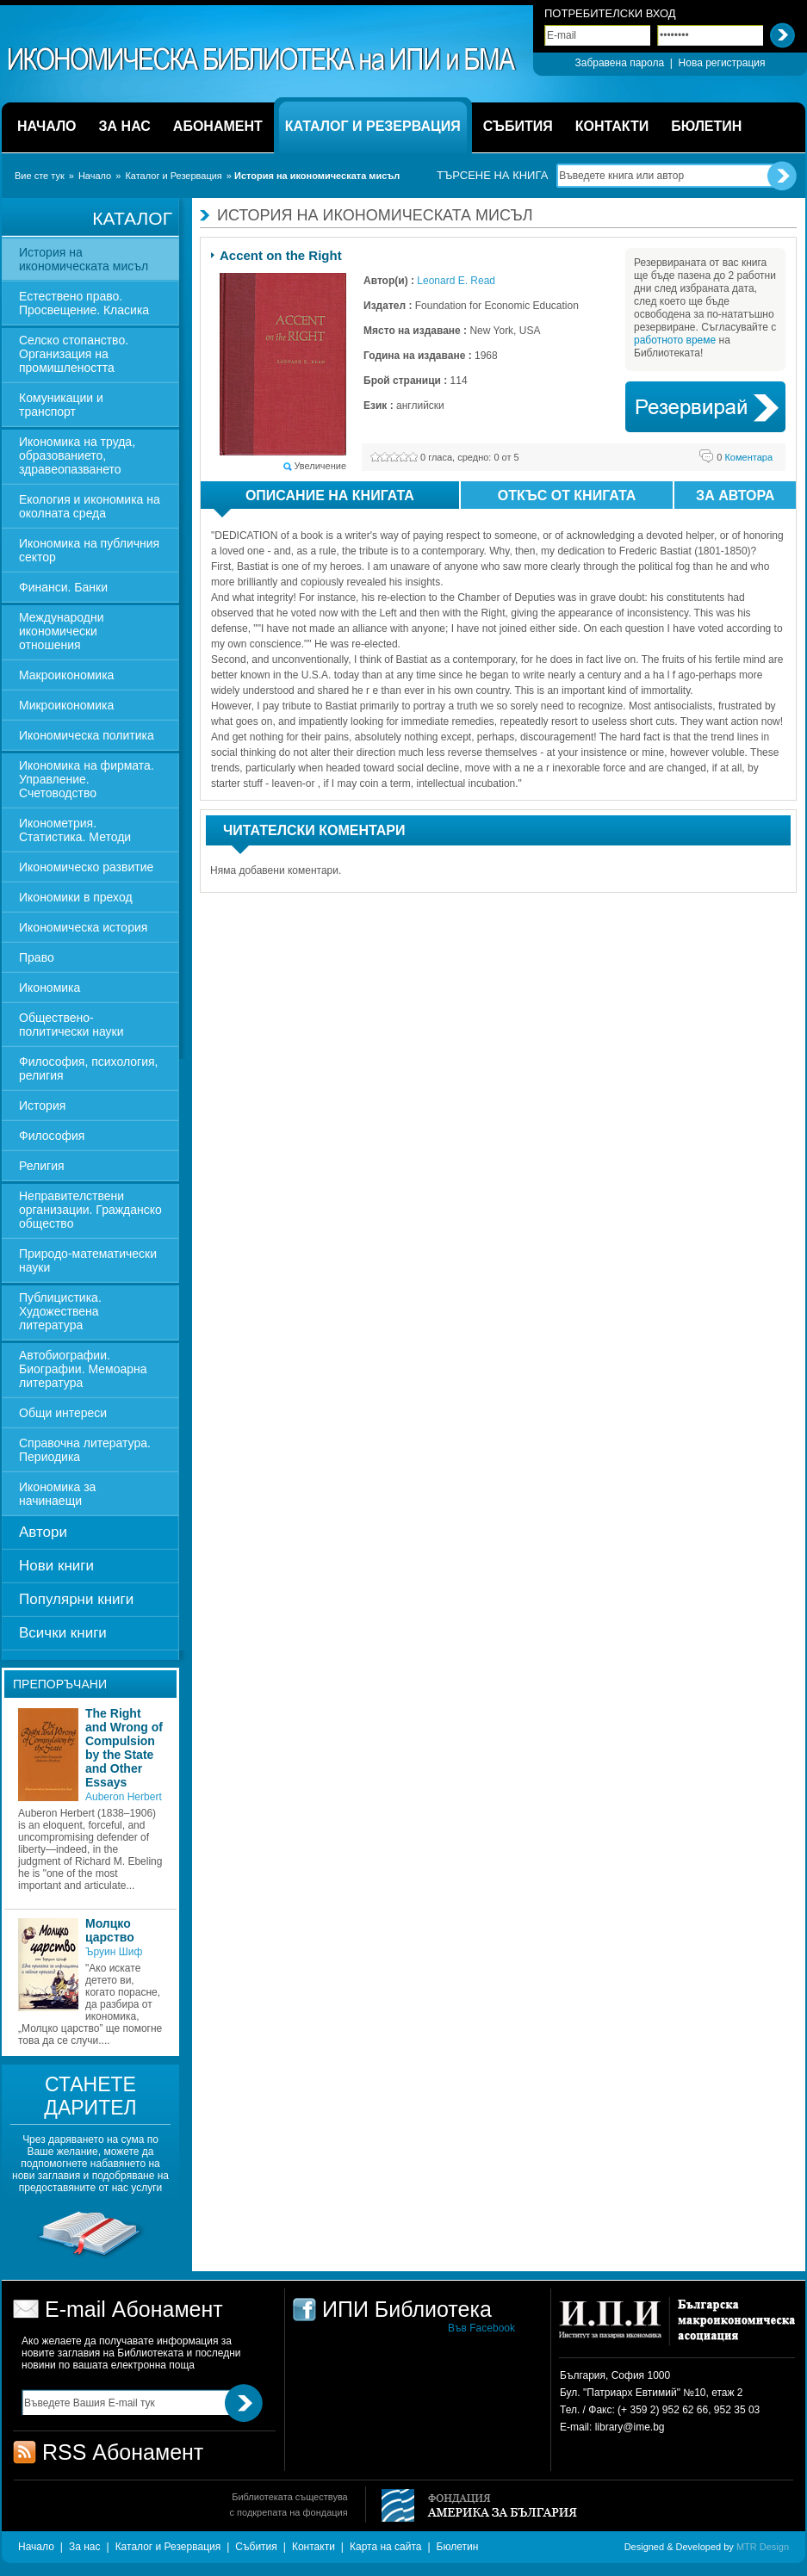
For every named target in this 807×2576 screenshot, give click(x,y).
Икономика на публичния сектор (89, 550)
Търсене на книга (492, 175)
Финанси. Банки (63, 587)
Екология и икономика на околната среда (89, 506)
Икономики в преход (76, 897)
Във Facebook (481, 2328)
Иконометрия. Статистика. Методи (75, 830)
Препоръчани (60, 1684)
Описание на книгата (314, 498)
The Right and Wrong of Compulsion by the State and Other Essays (124, 1747)
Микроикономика (66, 705)
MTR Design (762, 2547)
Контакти (313, 2547)
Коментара (745, 457)
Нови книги (56, 1565)
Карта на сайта (386, 2547)
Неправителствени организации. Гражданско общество (90, 1209)
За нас (85, 2547)
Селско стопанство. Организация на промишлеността (73, 354)
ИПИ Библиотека (263, 59)
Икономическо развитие (86, 867)
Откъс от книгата (567, 495)
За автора (735, 495)
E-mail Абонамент (134, 2309)
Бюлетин (458, 2547)
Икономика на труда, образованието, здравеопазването (77, 455)
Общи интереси (63, 1413)
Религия (42, 1166)
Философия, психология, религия (88, 1068)
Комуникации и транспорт (61, 404)
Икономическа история (83, 927)
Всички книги (63, 1633)
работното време (675, 340)
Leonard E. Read (456, 281)
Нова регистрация (722, 63)
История (42, 1105)
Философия (51, 1135)
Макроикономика (66, 675)
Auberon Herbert (123, 1797)
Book (705, 406)
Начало (94, 175)
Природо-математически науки (88, 1260)
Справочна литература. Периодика (85, 1450)
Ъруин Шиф (113, 1952)
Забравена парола (619, 63)
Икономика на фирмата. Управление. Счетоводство (86, 779)
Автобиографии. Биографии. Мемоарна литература (83, 1369)
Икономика (49, 987)
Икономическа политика (86, 735)
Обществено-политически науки (71, 1024)
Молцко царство (109, 1930)
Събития (255, 2547)
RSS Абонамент (122, 2452)
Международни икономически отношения (61, 631)
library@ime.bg (630, 2427)
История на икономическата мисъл (83, 259)
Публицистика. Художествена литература (60, 1311)
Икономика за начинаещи (57, 1494)
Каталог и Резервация (173, 175)
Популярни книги (76, 1599)
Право (36, 957)
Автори (43, 1532)
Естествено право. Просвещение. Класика (84, 303)
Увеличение (320, 466)
